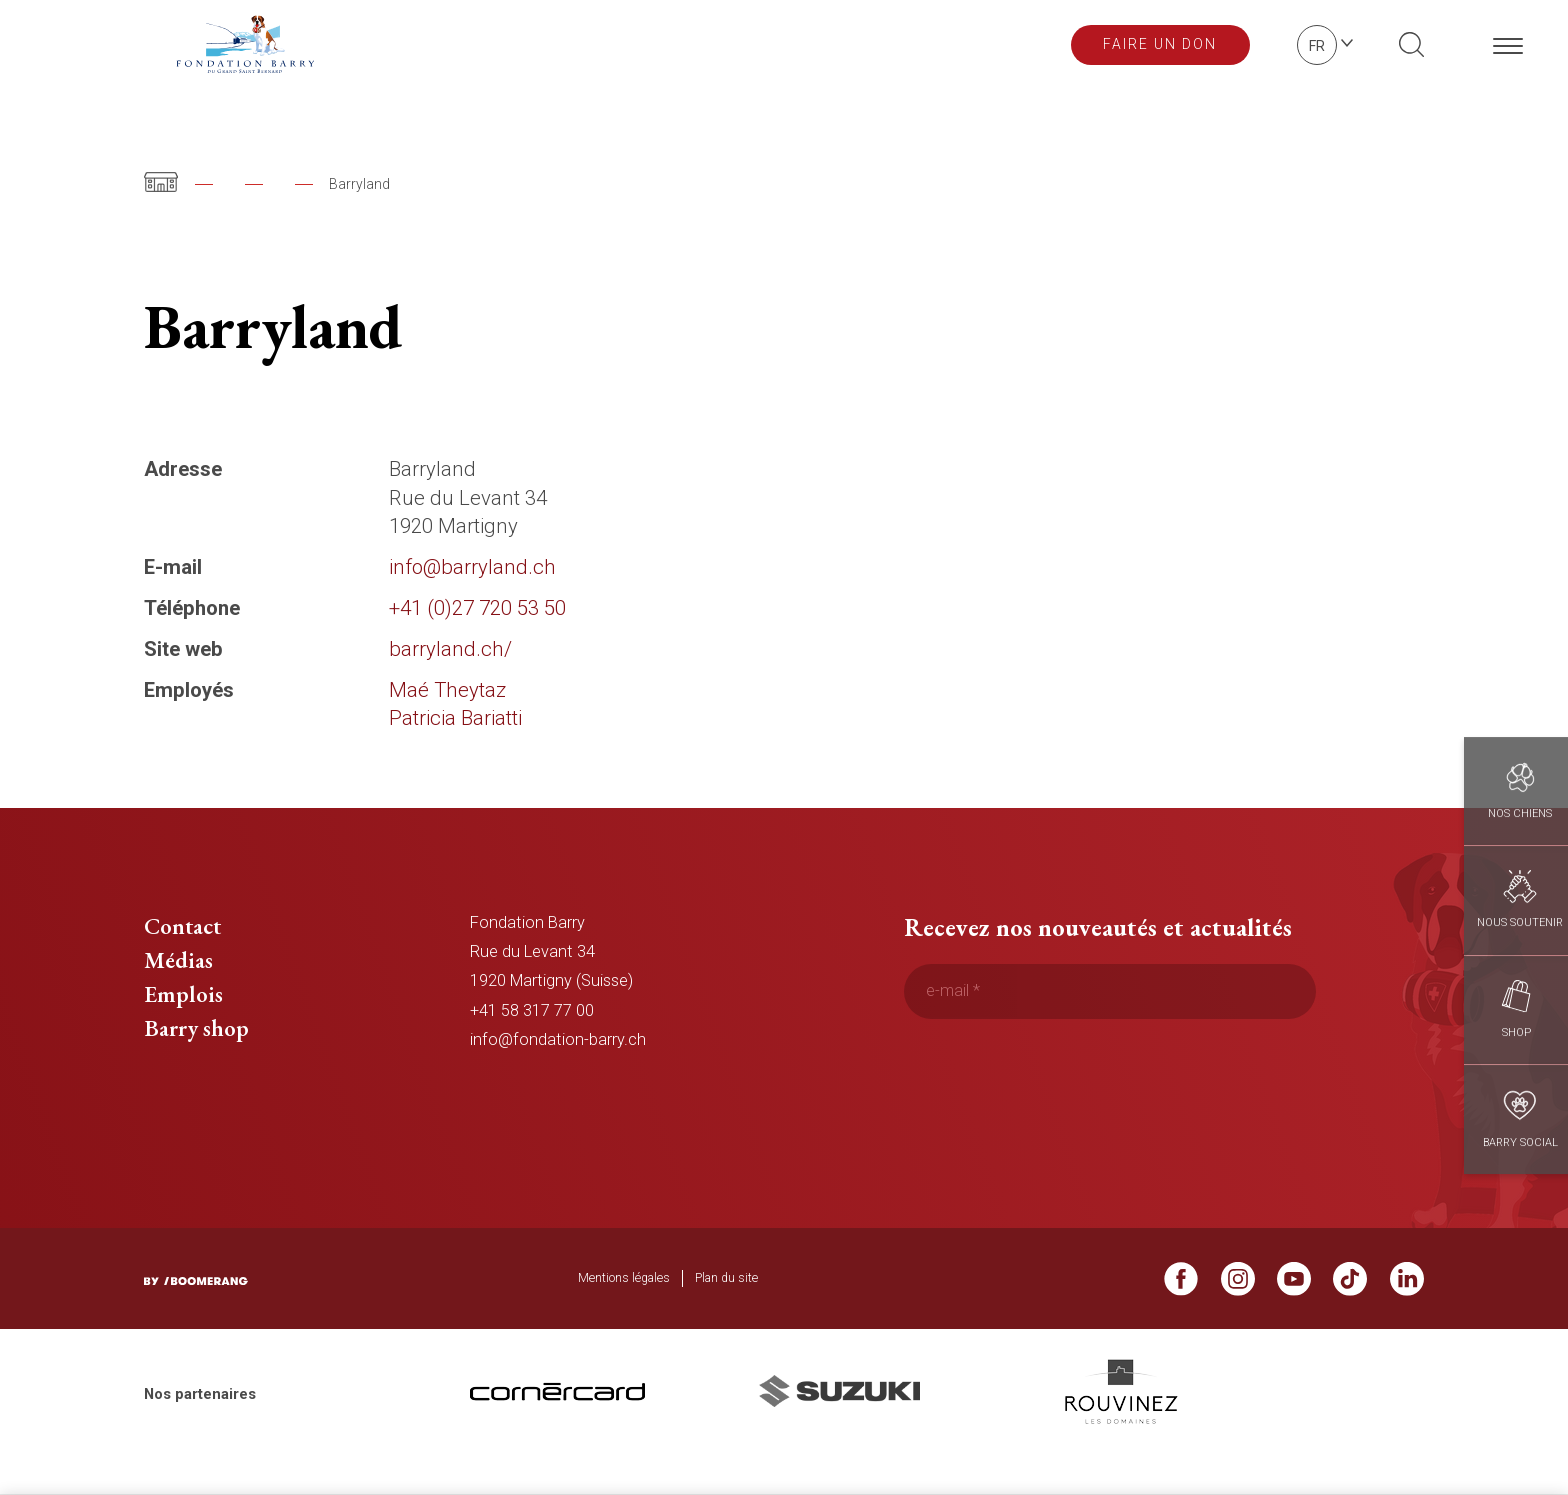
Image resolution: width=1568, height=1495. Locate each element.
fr (1317, 46)
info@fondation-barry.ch (558, 1073)
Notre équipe (420, 184)
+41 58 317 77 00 (532, 1044)
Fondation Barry (280, 184)
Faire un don (1160, 44)
